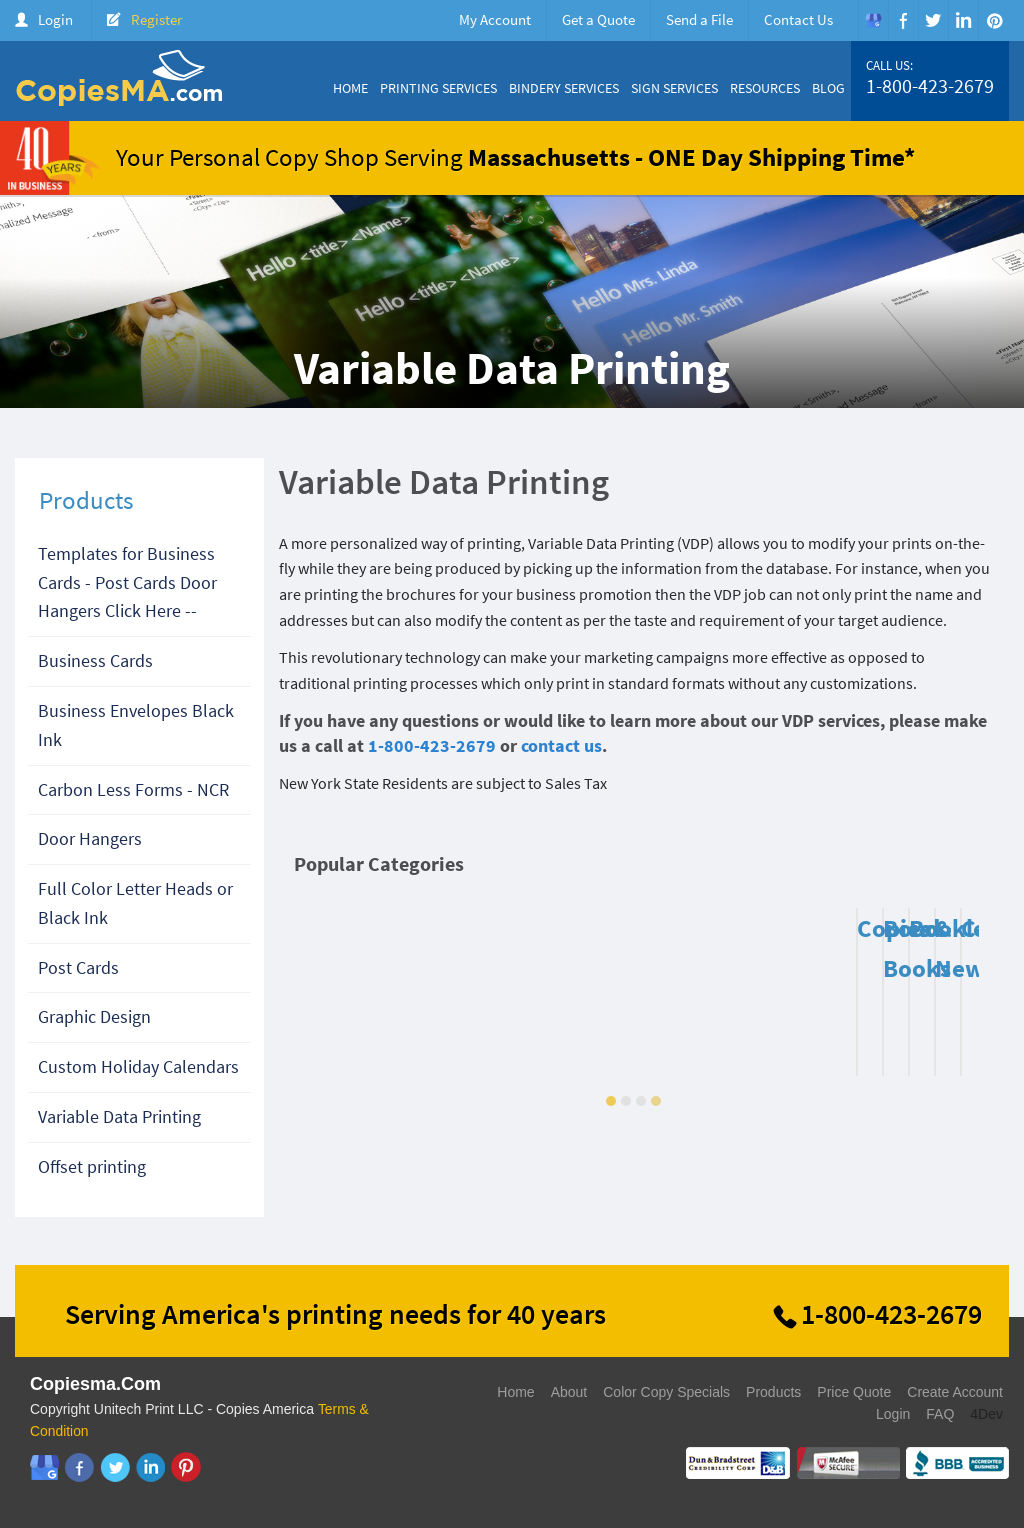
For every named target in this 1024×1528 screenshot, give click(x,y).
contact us (561, 745)
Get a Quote (598, 19)
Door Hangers (90, 838)
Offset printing (92, 1166)
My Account (495, 19)
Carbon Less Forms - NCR (133, 789)
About (569, 1392)
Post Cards (78, 967)
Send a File (699, 19)
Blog (828, 88)
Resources (765, 88)
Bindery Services (564, 88)
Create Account (955, 1392)
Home (350, 88)
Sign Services (674, 88)
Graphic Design (94, 1016)
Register (156, 19)
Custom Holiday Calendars (138, 1066)
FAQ (940, 1414)
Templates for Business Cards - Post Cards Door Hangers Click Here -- (127, 582)
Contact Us (798, 19)
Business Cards (95, 660)
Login (55, 19)
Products (773, 1392)
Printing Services (438, 88)
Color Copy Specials (666, 1392)
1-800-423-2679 (930, 86)
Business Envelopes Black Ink (136, 725)
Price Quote (854, 1392)
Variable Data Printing (119, 1116)
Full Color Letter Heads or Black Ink (135, 903)
